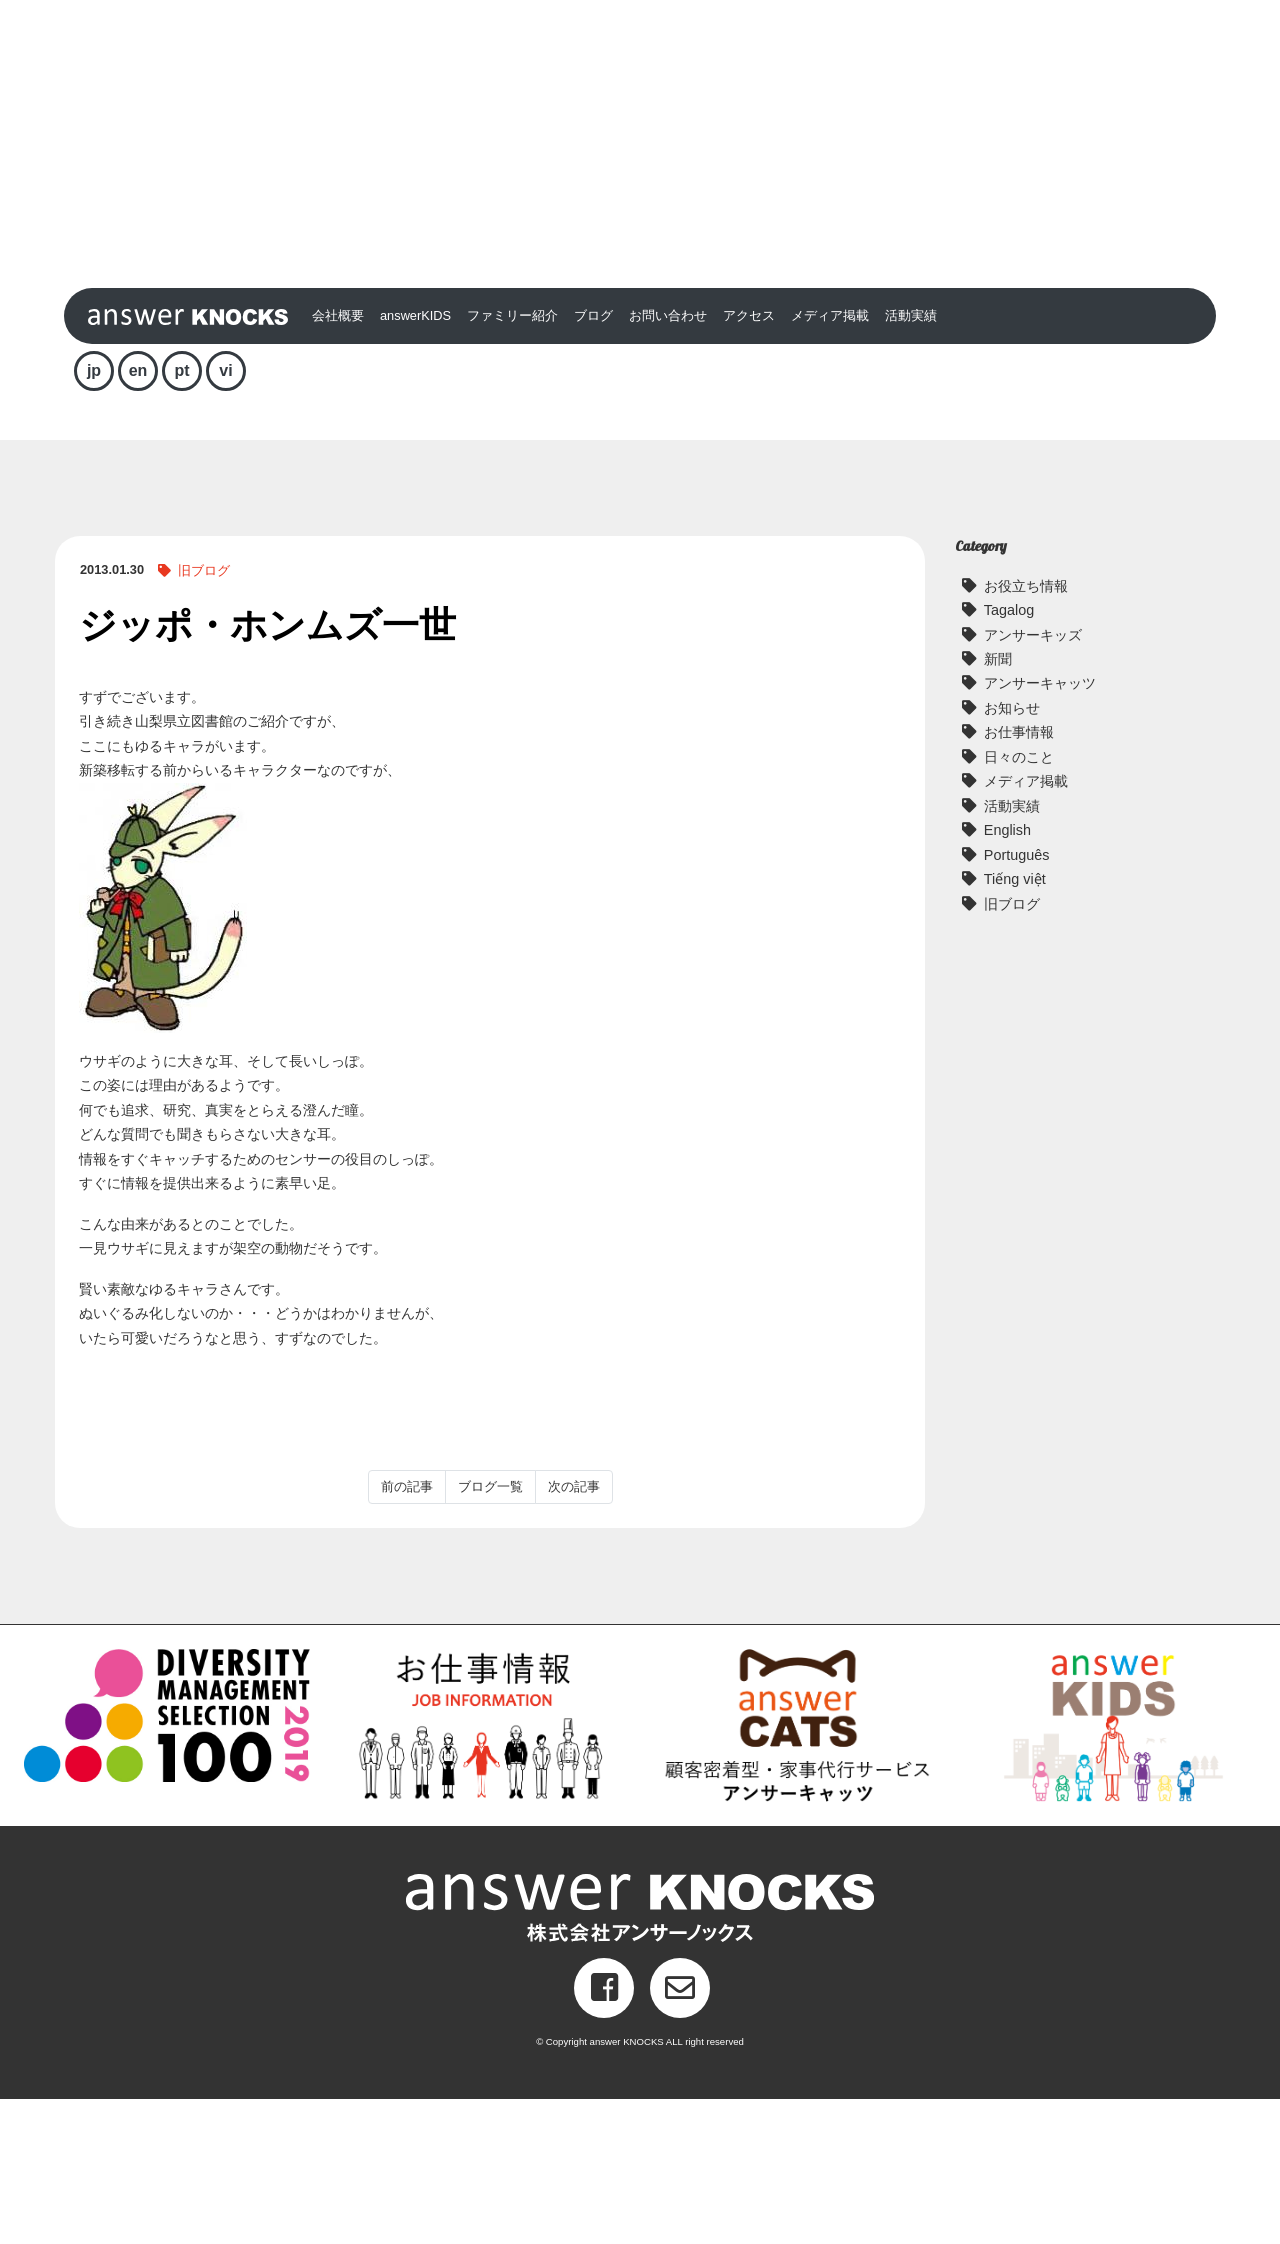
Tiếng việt (1015, 1025)
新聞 (998, 805)
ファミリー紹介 (512, 461)
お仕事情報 (1019, 878)
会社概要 (338, 461)
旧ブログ (204, 716)
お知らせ (1012, 854)
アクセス (749, 461)
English (1007, 976)
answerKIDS (415, 461)
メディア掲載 (830, 461)
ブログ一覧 (490, 1632)
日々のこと (1019, 902)
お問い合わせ (668, 461)
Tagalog (1009, 756)
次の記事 (574, 1632)
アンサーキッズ (1033, 780)
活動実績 (911, 461)
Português (1017, 1000)
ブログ (593, 461)
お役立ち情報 (1026, 731)
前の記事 (407, 1632)
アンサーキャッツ (1040, 829)
